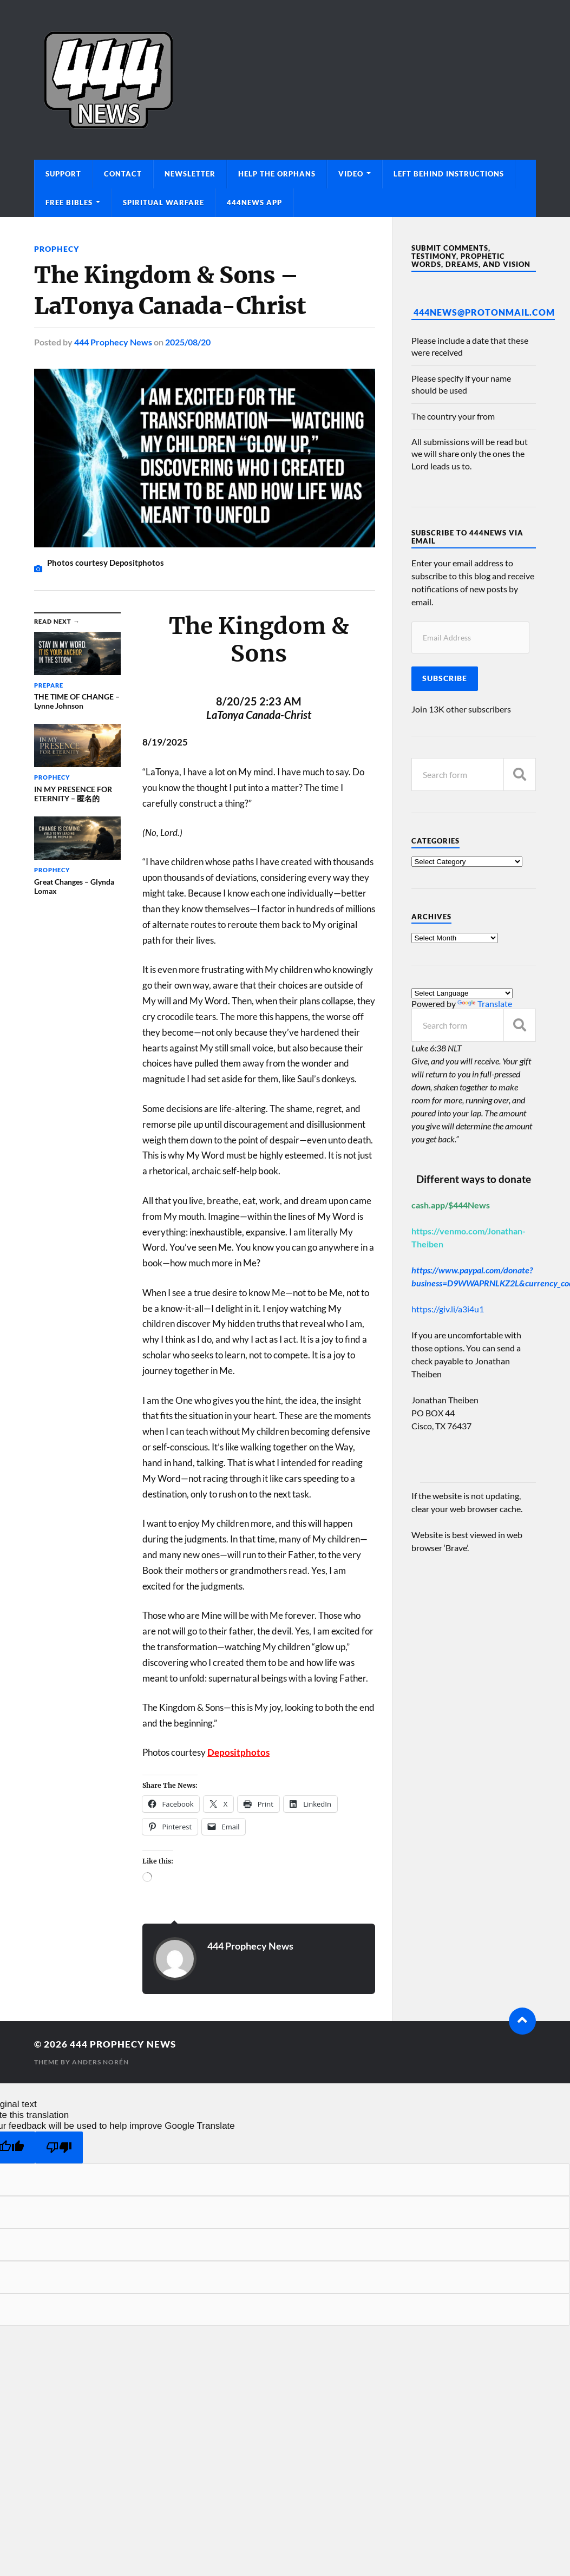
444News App (254, 202)
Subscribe (444, 678)
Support (63, 173)
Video (350, 173)
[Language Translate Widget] (462, 993)
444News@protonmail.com (484, 312)
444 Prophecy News (113, 342)
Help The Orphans (277, 173)
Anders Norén (100, 2062)
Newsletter (190, 173)
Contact (123, 173)
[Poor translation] (59, 2147)
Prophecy (56, 248)
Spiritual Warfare (163, 202)
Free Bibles (69, 202)
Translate (484, 1003)
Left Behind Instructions (449, 173)
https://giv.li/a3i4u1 (447, 1309)
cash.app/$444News (450, 1205)
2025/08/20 (188, 342)
